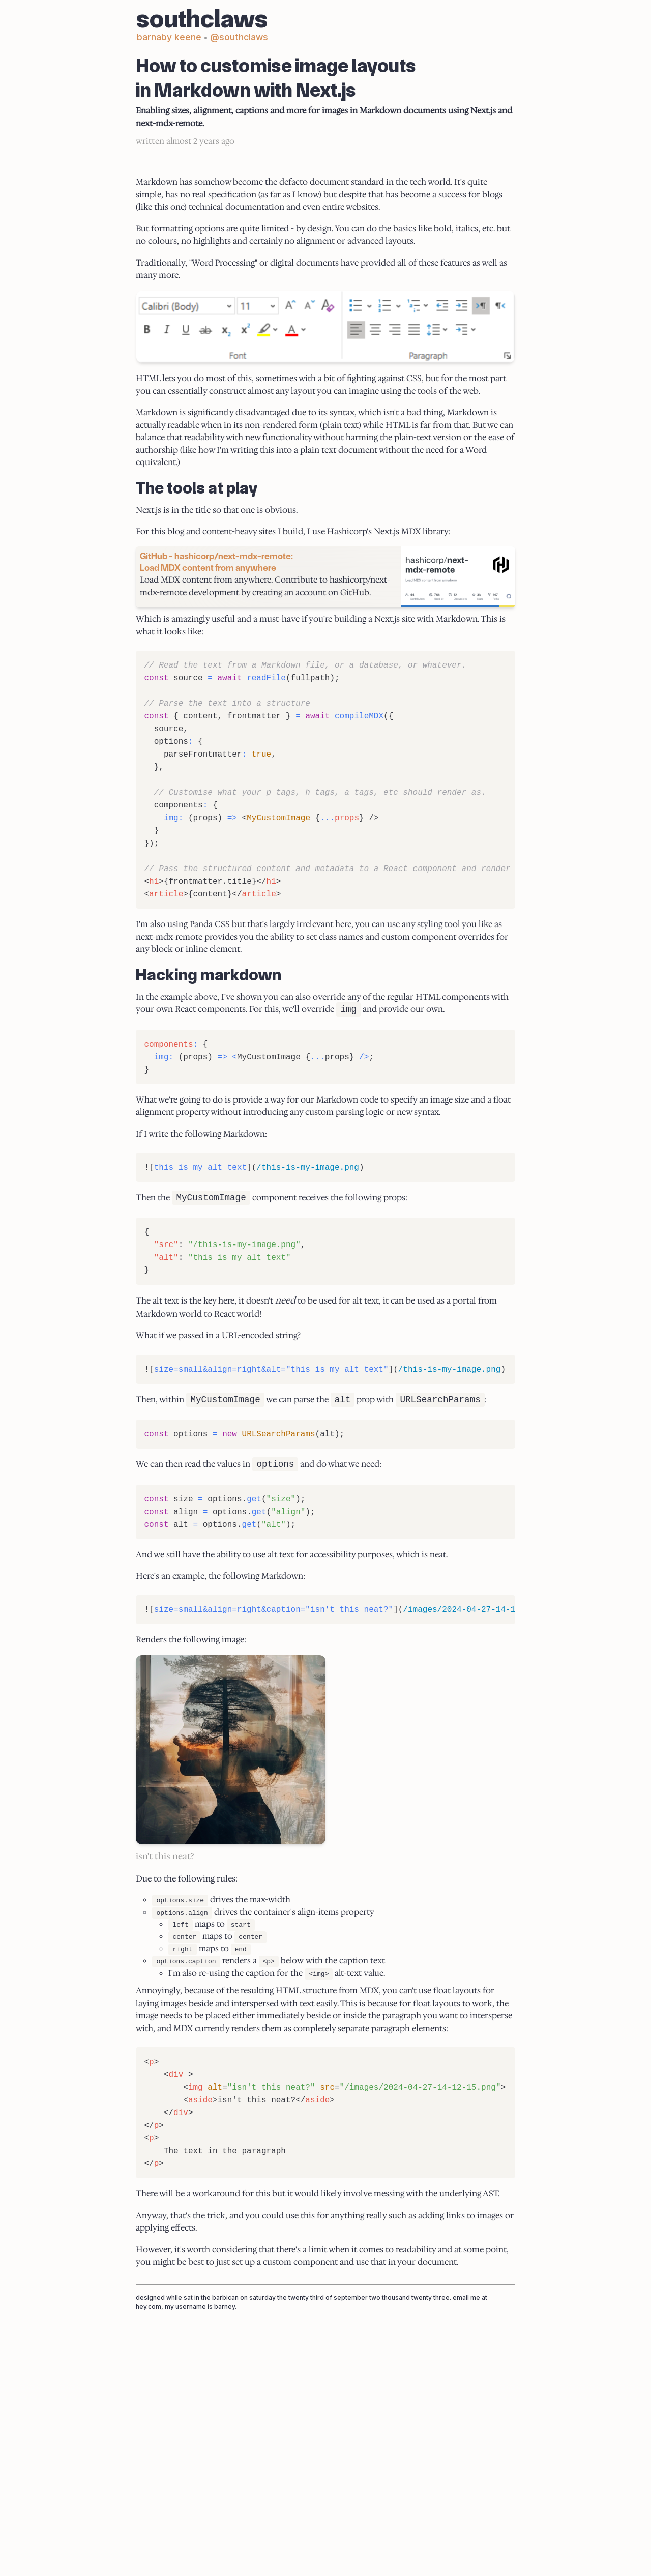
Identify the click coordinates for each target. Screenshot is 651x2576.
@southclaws (248, 47)
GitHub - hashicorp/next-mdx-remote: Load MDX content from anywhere (224, 701)
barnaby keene (176, 47)
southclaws (209, 33)
